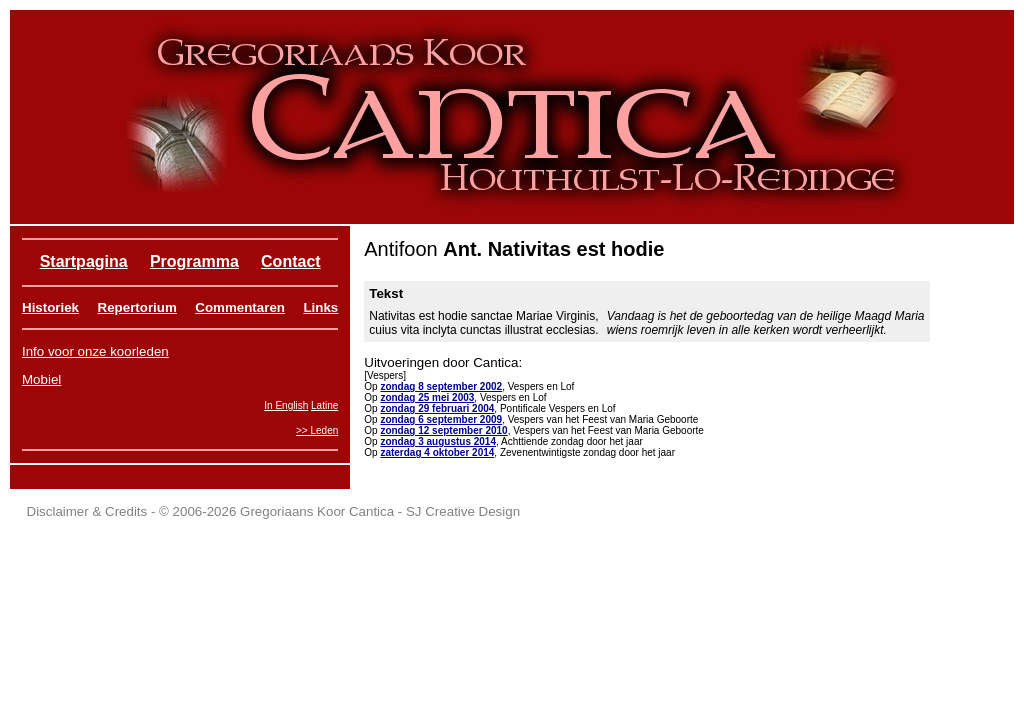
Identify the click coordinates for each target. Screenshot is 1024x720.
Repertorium (137, 307)
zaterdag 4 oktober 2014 (437, 452)
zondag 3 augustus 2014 (438, 441)
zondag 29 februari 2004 (437, 408)
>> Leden (317, 430)
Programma (194, 261)
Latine (324, 405)
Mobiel (41, 379)
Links (320, 307)
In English (286, 405)
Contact (291, 261)
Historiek (50, 307)
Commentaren (240, 307)
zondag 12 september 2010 (443, 430)
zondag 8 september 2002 (441, 386)
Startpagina (84, 261)
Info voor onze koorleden (95, 351)
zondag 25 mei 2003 (427, 397)
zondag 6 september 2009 (441, 419)
